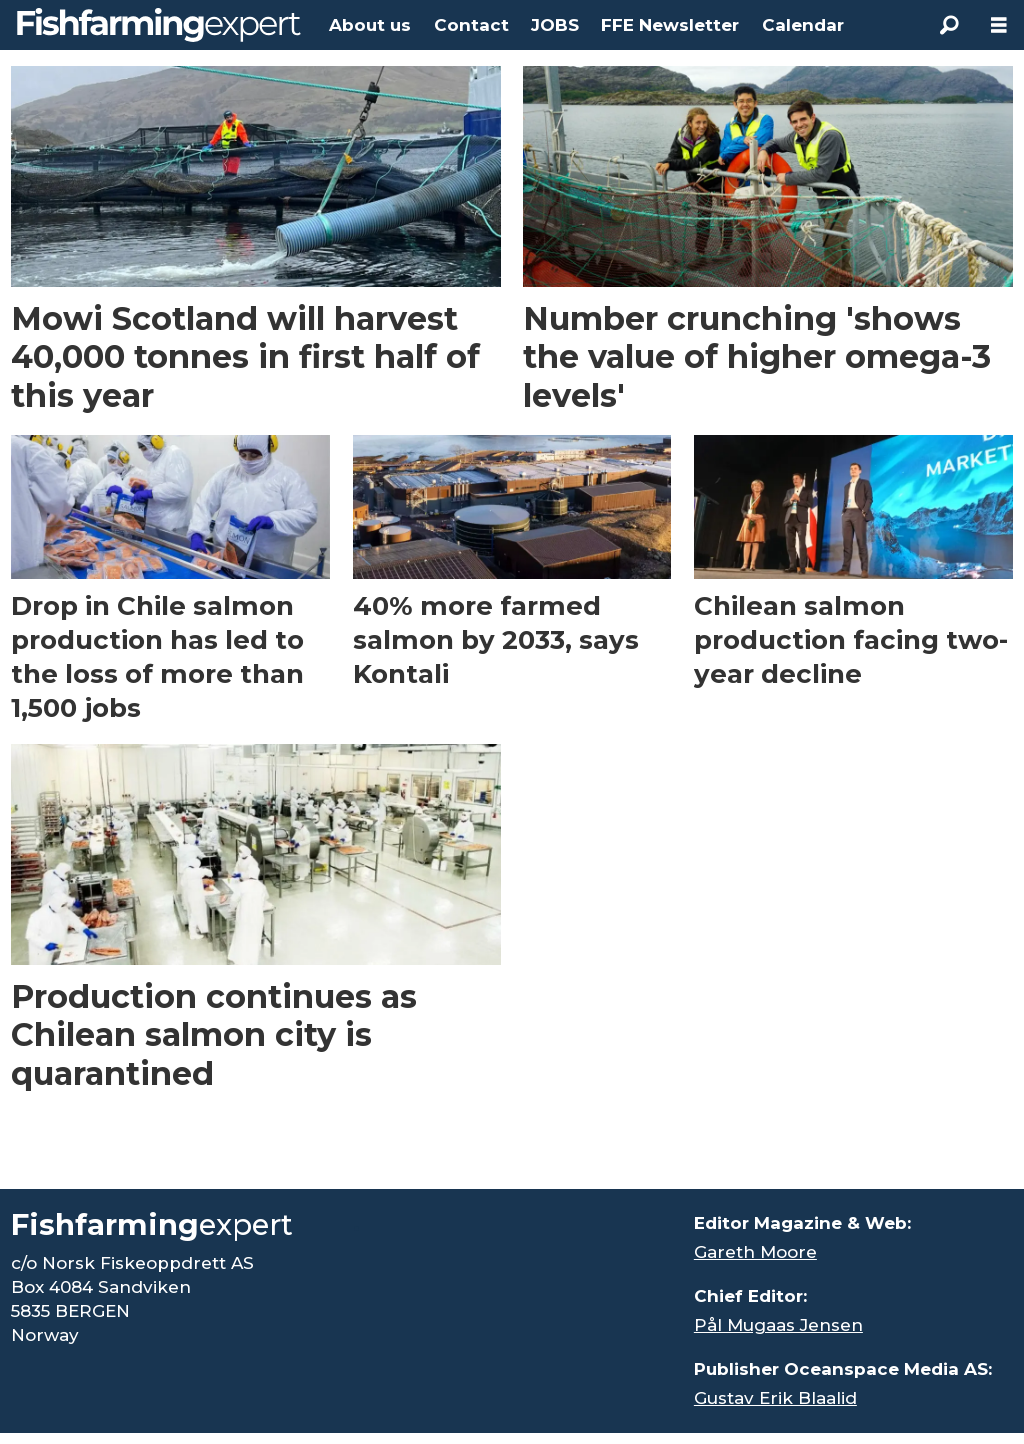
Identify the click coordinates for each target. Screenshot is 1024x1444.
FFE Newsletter (670, 25)
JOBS (555, 25)
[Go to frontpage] (159, 25)
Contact (471, 25)
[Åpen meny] (999, 25)
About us (370, 25)
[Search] (949, 25)
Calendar (803, 25)
